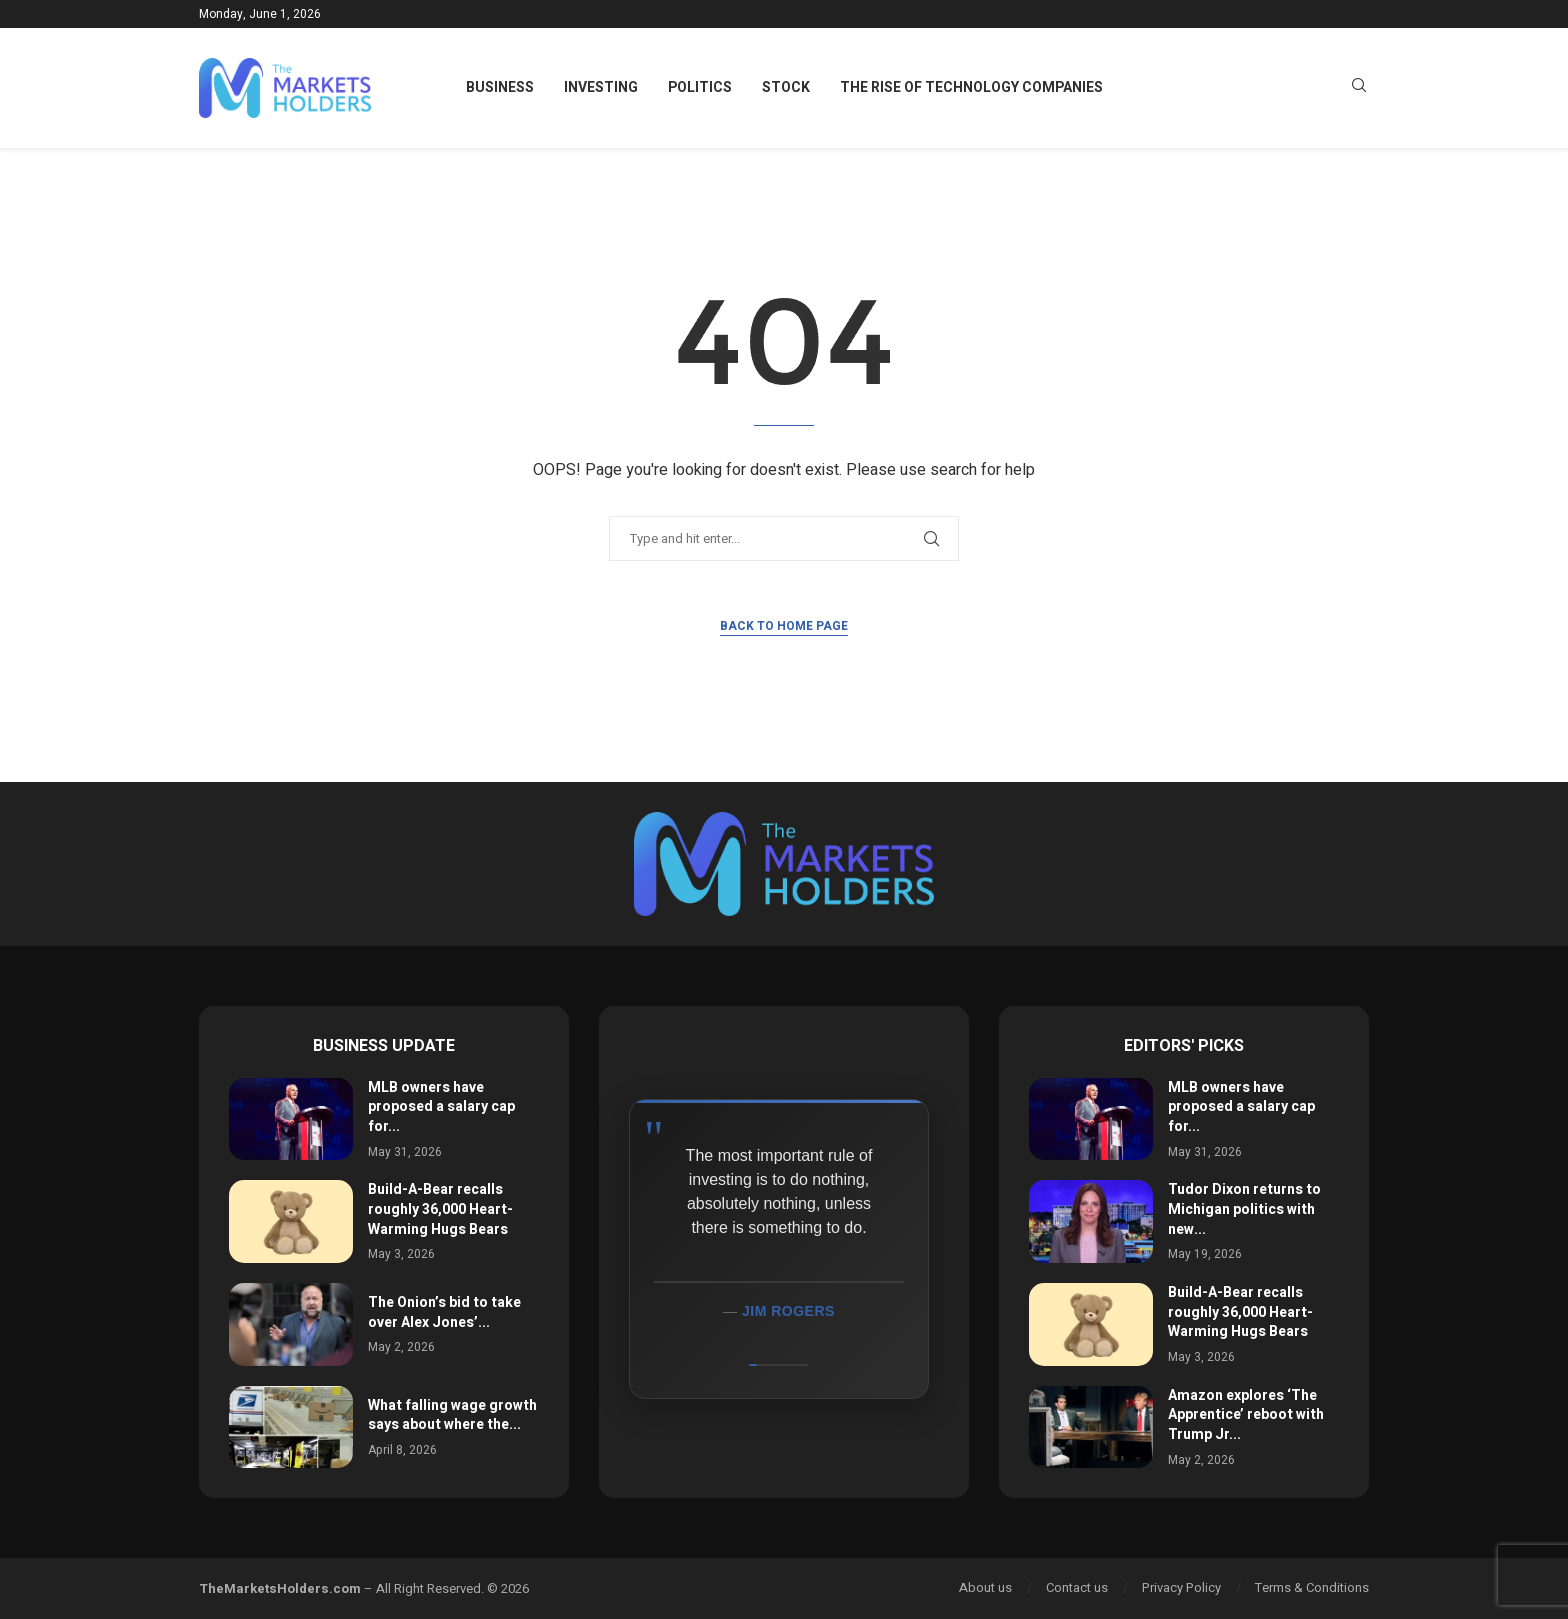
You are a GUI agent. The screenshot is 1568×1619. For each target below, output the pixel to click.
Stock (786, 87)
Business (500, 87)
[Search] (1359, 88)
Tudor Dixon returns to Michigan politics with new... (1244, 1209)
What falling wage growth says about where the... (452, 1415)
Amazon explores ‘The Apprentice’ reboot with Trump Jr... (1246, 1415)
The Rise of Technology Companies (971, 87)
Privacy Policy (1181, 1587)
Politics (700, 87)
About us (985, 1587)
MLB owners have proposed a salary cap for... (441, 1107)
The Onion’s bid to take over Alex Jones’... (444, 1312)
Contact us (1077, 1587)
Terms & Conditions (1312, 1587)
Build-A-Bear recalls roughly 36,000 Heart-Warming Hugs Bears (440, 1209)
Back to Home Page (784, 626)
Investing (601, 87)
